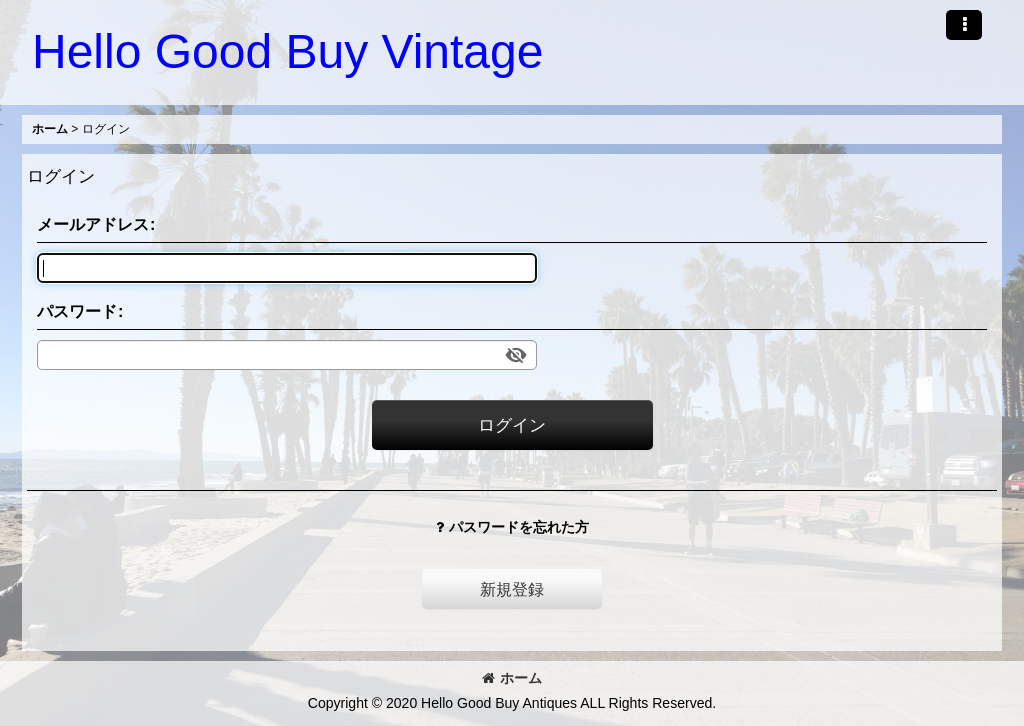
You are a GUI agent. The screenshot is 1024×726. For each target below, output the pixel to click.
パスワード (77, 311)
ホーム (512, 678)
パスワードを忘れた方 (512, 527)
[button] (964, 25)
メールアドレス (93, 224)
